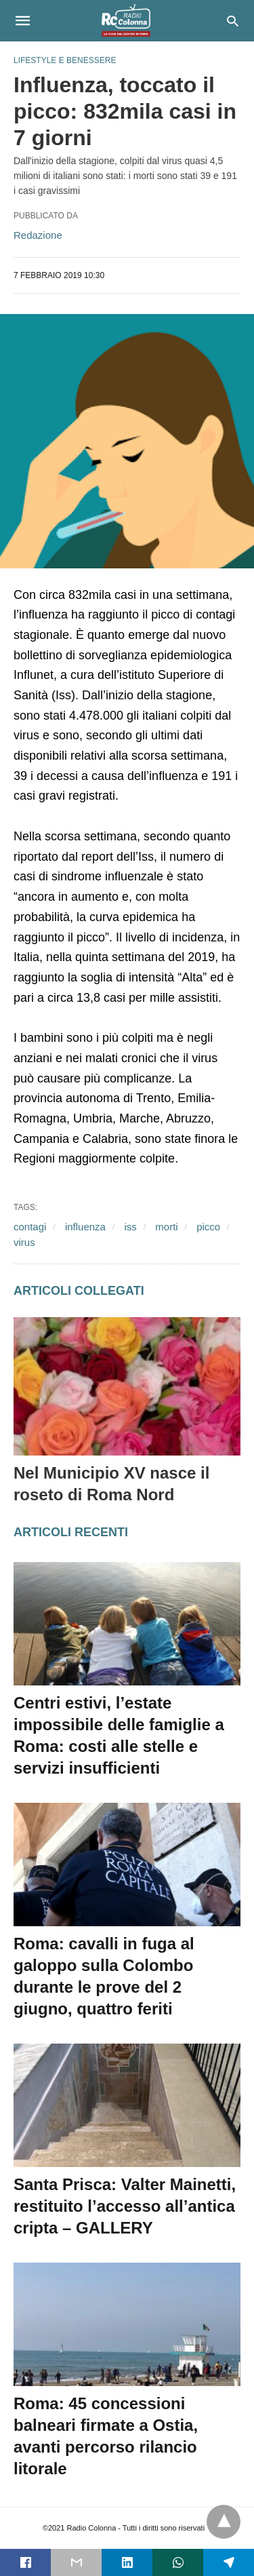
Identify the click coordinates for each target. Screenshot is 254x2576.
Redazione (38, 235)
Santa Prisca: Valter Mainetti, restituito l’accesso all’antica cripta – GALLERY (125, 2206)
